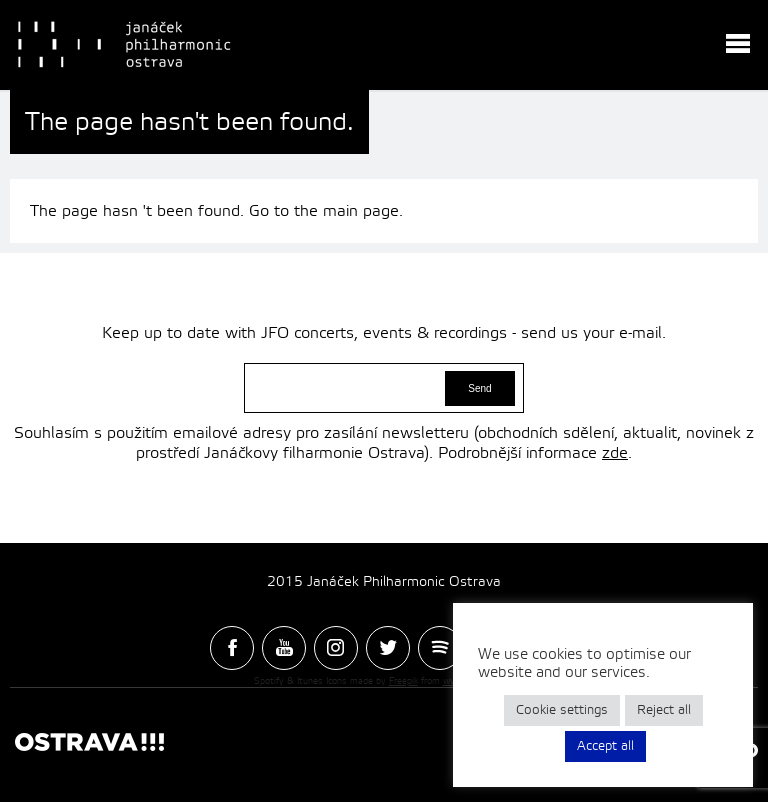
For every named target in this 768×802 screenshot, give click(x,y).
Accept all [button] (605, 746)
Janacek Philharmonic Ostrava (126, 45)
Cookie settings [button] (562, 710)
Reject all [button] (664, 710)
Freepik (403, 681)
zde (615, 453)
